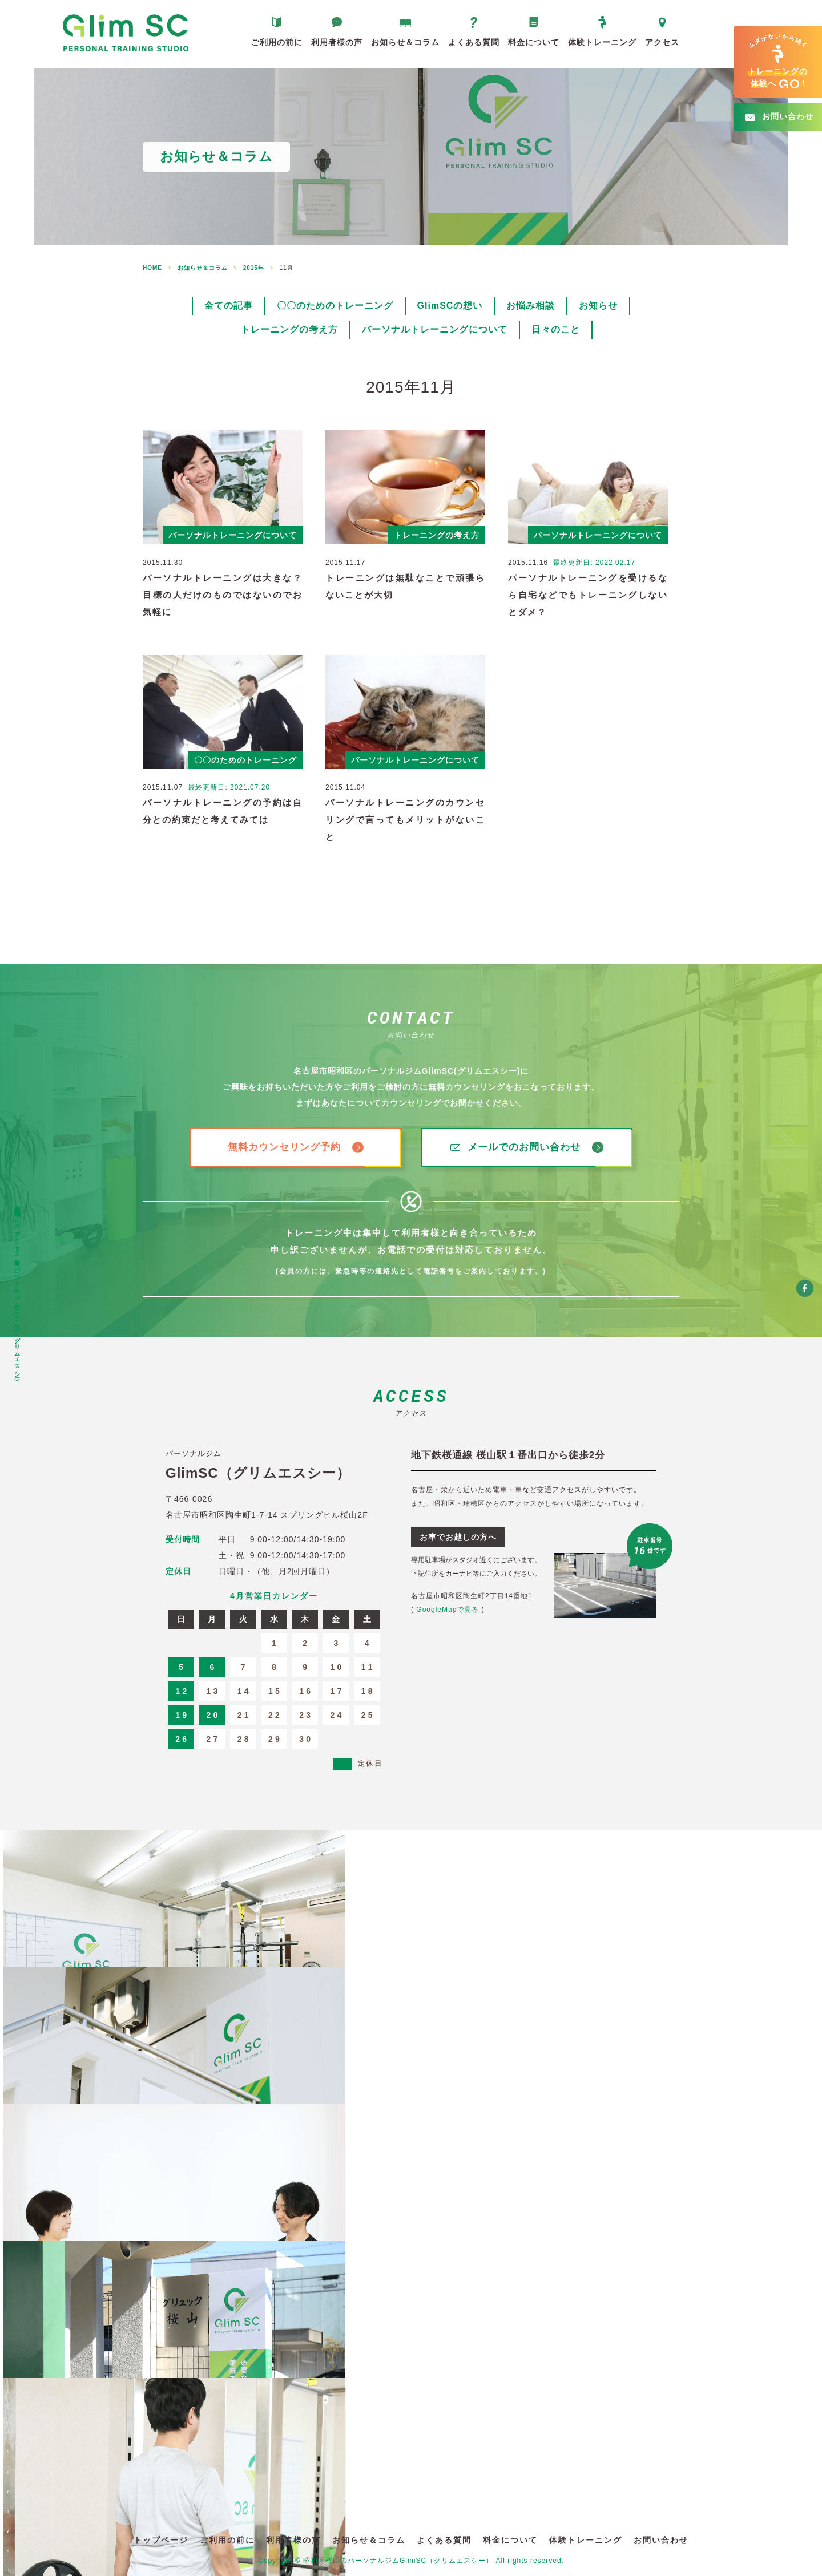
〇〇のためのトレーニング (335, 305)
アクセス (662, 42)
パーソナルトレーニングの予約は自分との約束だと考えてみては (223, 811)
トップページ (161, 2540)
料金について (533, 42)
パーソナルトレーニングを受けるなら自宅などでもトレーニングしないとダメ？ (588, 595)
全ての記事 (228, 305)
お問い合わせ (661, 2540)
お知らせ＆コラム (405, 42)
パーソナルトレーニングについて (434, 329)
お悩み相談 (530, 305)
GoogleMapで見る (447, 1609)
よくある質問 (473, 42)
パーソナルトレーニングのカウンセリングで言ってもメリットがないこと (405, 820)
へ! (778, 62)
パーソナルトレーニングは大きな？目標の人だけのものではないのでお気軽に (223, 595)
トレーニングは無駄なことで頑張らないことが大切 (405, 586)
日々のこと (555, 329)
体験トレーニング (602, 42)
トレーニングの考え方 (289, 329)
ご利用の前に (277, 42)
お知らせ (598, 305)
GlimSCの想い (450, 305)
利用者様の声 (336, 42)
